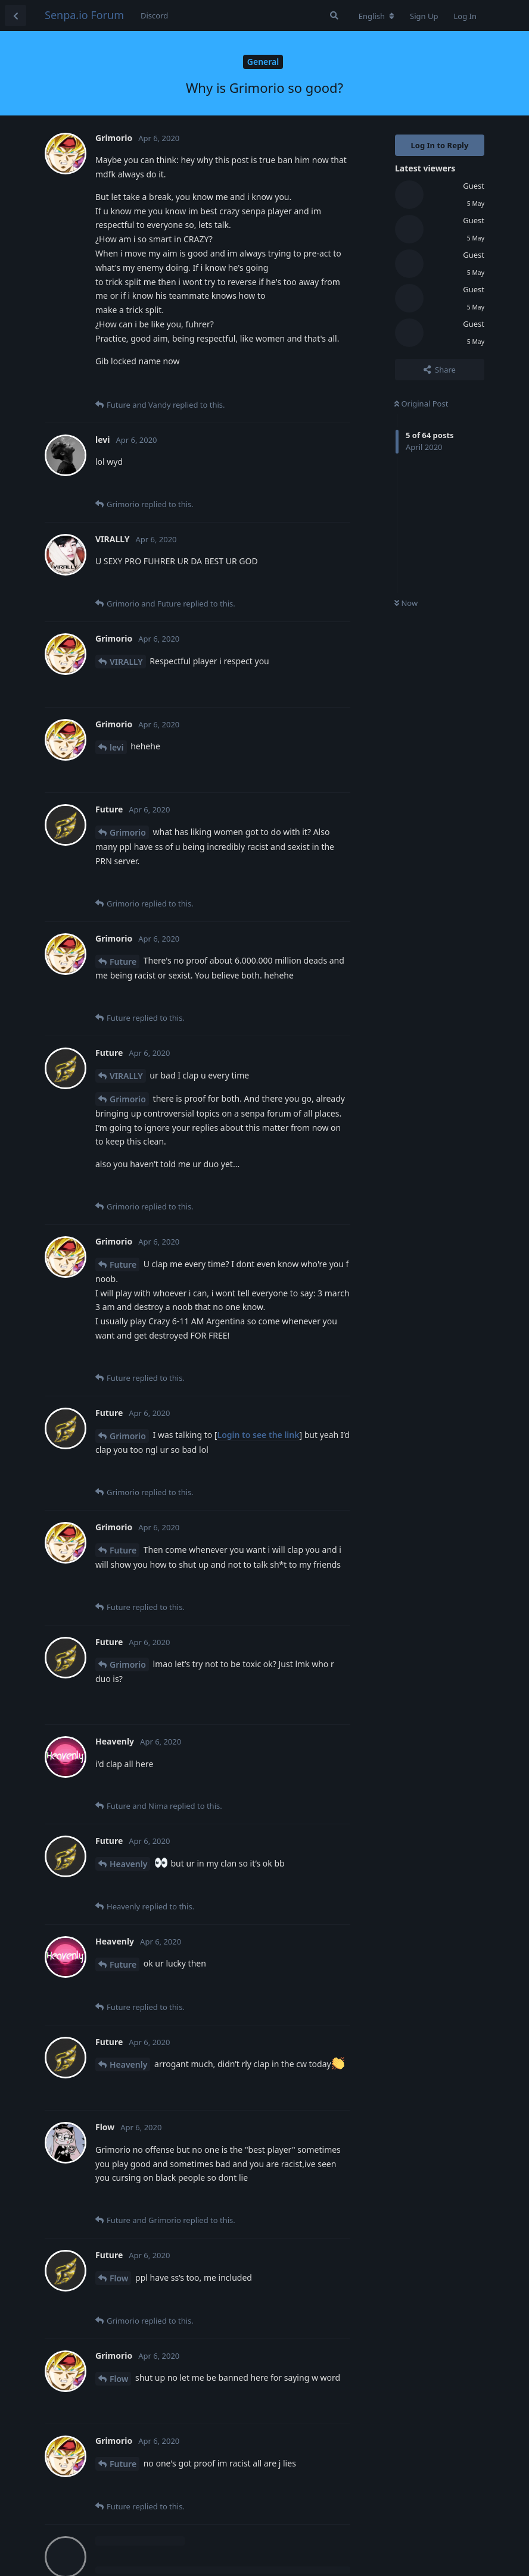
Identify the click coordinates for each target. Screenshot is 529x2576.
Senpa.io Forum (84, 15)
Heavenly (128, 1864)
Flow (119, 2278)
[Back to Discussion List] (15, 15)
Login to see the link (258, 1434)
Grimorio (128, 832)
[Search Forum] (334, 15)
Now (406, 603)
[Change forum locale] (376, 16)
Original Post (421, 403)
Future (123, 961)
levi (117, 747)
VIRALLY (126, 661)
